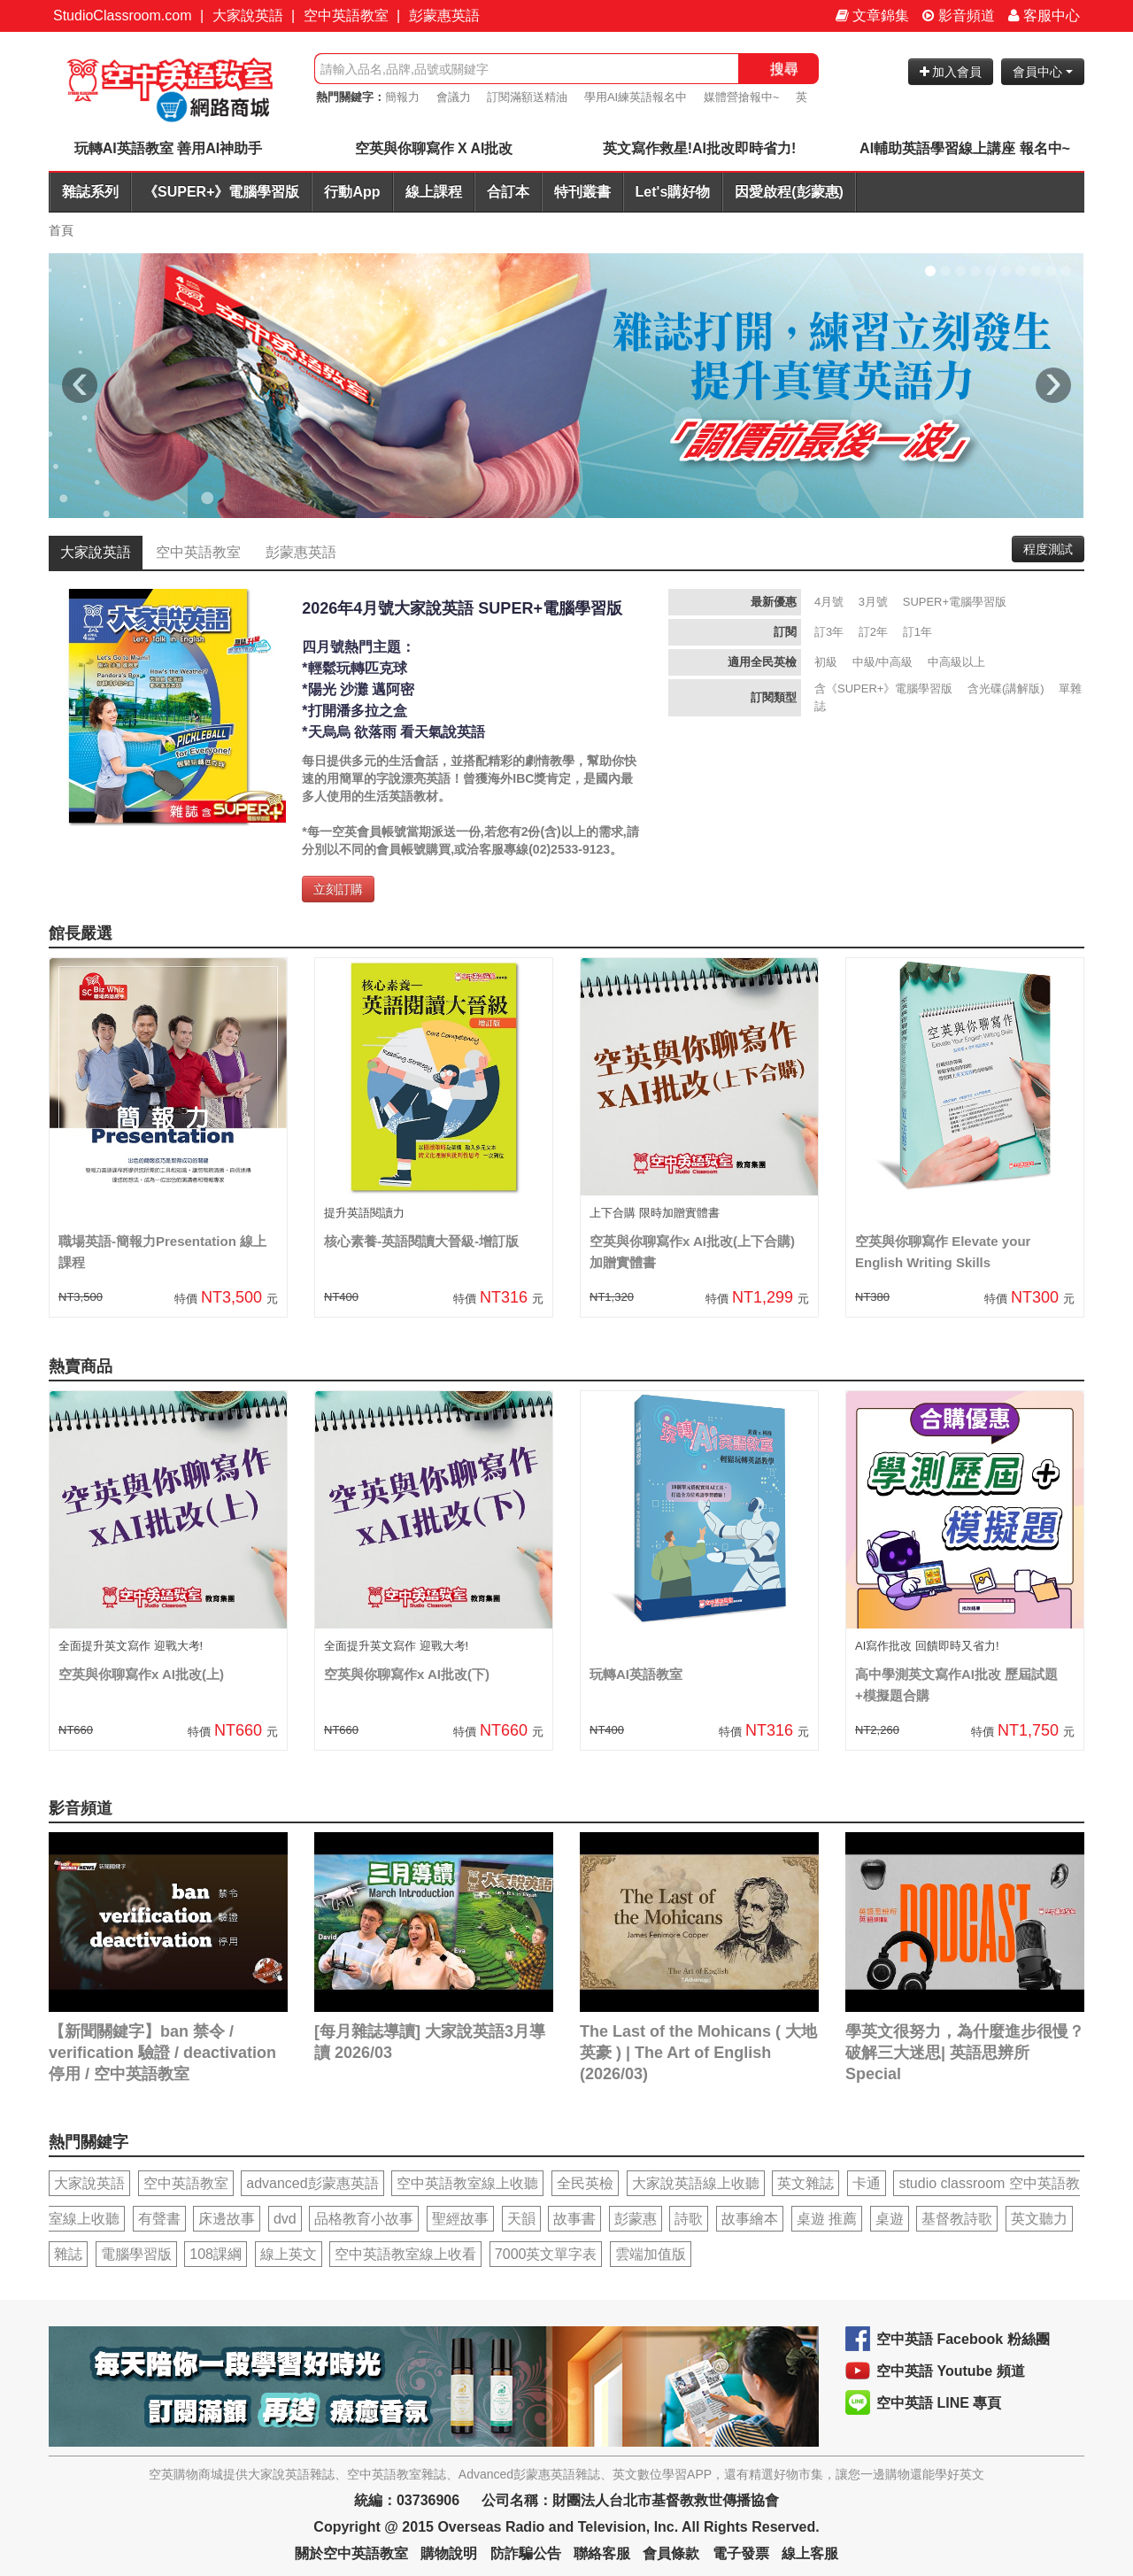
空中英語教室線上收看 (405, 2254)
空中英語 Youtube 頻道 (950, 2371)
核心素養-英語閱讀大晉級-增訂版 (421, 1241)
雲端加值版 (650, 2254)
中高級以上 (956, 662)
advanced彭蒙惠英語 (312, 2183)
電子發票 (741, 2553)
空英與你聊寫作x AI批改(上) (141, 1674)
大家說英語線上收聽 (695, 2183)
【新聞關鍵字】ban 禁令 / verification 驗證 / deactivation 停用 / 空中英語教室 (162, 2053)
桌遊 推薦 (827, 2218)
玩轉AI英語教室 (636, 1674)
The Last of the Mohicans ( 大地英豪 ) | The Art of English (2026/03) (698, 2053)
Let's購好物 (673, 191)
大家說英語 (247, 15)
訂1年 (917, 631)
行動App (352, 191)
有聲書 (159, 2218)
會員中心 (1043, 72)
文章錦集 (872, 15)
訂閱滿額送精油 (527, 97)
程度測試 (1048, 549)
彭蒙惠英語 (444, 15)
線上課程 (433, 191)
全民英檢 (585, 2183)
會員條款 (671, 2553)
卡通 (866, 2183)
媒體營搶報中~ (742, 97)
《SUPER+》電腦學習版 (221, 191)
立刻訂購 (338, 889)
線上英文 (288, 2254)
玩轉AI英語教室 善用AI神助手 (168, 148)
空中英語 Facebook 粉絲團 (963, 2339)
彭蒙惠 (635, 2218)
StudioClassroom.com (122, 15)
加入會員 (951, 72)
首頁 (61, 230)
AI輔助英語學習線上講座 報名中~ (964, 148)
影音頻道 (958, 15)
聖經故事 (460, 2218)
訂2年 (873, 631)
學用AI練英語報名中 (635, 97)
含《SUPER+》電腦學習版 (883, 688)
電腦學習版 (136, 2254)
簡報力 (402, 97)
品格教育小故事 (363, 2218)
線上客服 (810, 2553)
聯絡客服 (602, 2553)
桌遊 (889, 2218)
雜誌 (68, 2254)
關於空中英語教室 (351, 2553)
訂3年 (829, 631)
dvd (285, 2218)
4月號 (829, 601)
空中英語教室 (346, 15)
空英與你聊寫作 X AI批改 (434, 148)
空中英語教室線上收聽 (467, 2183)
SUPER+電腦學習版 (954, 601)
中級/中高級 (882, 662)
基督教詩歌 (956, 2218)
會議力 (453, 97)
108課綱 (215, 2254)
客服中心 (1044, 15)
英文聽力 (1039, 2218)
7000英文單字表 (546, 2254)
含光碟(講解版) (1005, 688)
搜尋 (784, 68)
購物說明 (448, 2553)
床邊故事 (226, 2218)
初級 (825, 662)
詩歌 (688, 2218)
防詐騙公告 (525, 2553)
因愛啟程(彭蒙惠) (789, 191)
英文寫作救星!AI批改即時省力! (700, 148)
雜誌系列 (90, 191)
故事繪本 (749, 2218)
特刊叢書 (582, 191)
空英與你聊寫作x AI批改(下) (406, 1674)
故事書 (574, 2218)
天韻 (521, 2218)
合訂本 (508, 191)
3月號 (873, 601)
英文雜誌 (805, 2183)
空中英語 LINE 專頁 (938, 2402)
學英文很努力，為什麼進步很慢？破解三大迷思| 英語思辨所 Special (964, 2053)
